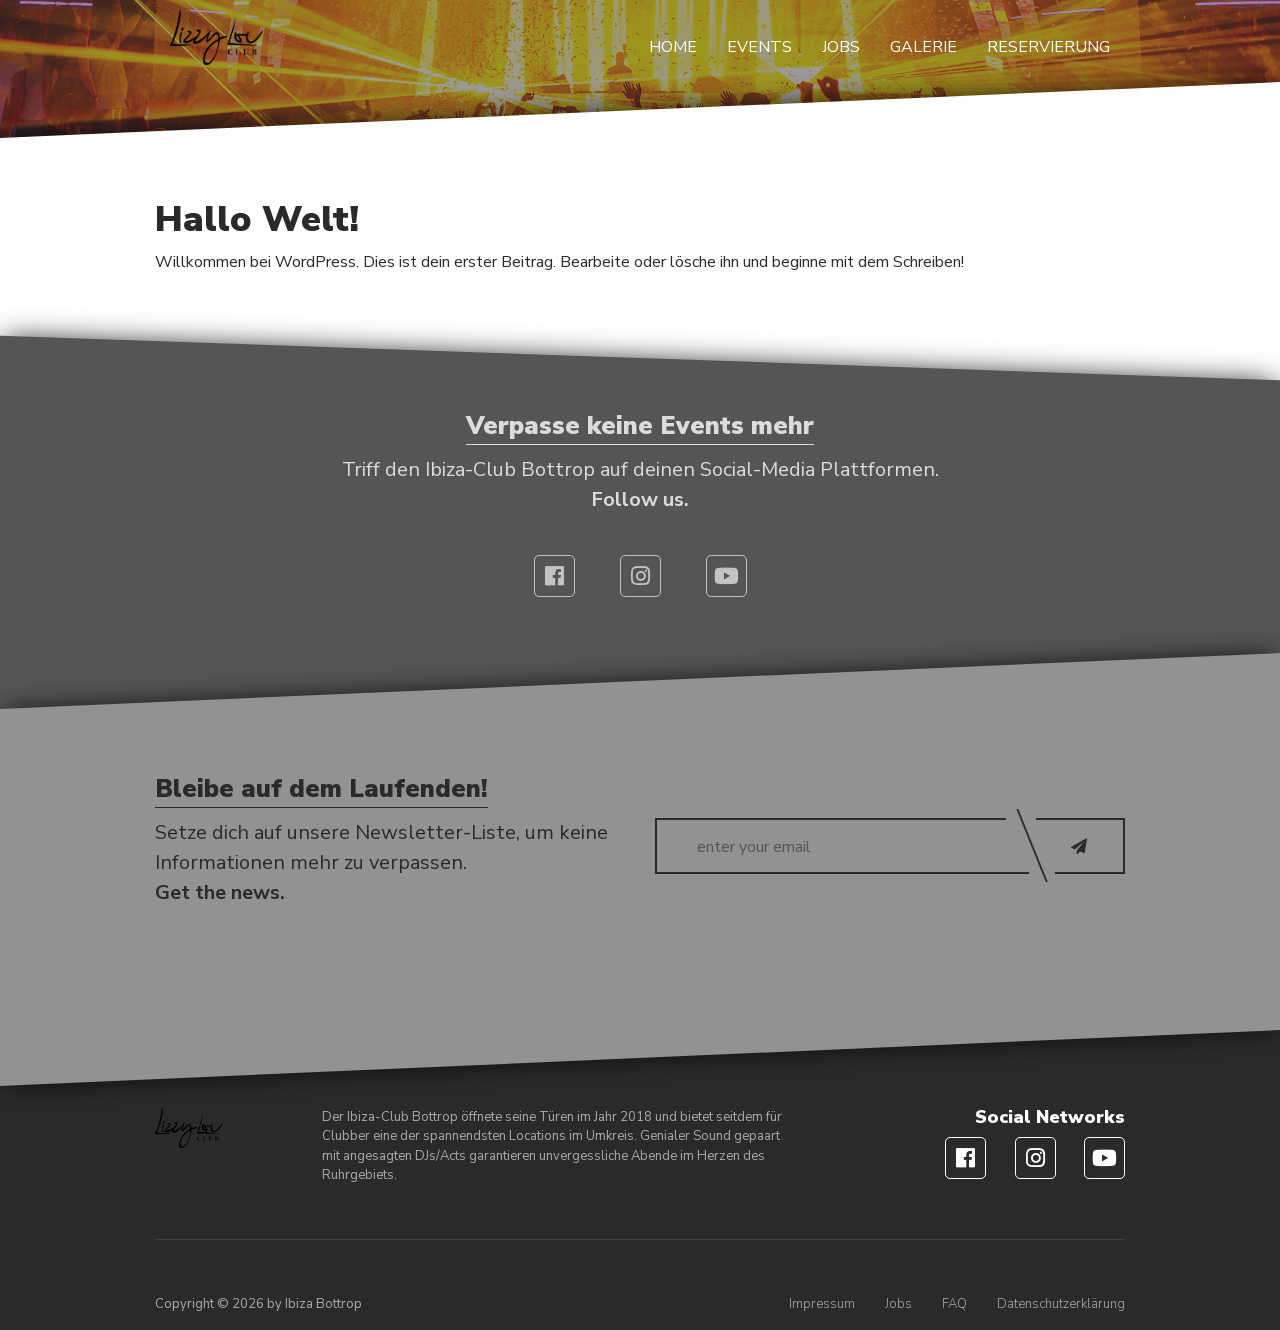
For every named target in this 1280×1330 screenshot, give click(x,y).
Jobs (841, 47)
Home (673, 47)
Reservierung (1048, 47)
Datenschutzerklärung (1061, 1304)
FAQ (954, 1304)
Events (759, 47)
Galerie (923, 47)
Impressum (822, 1304)
